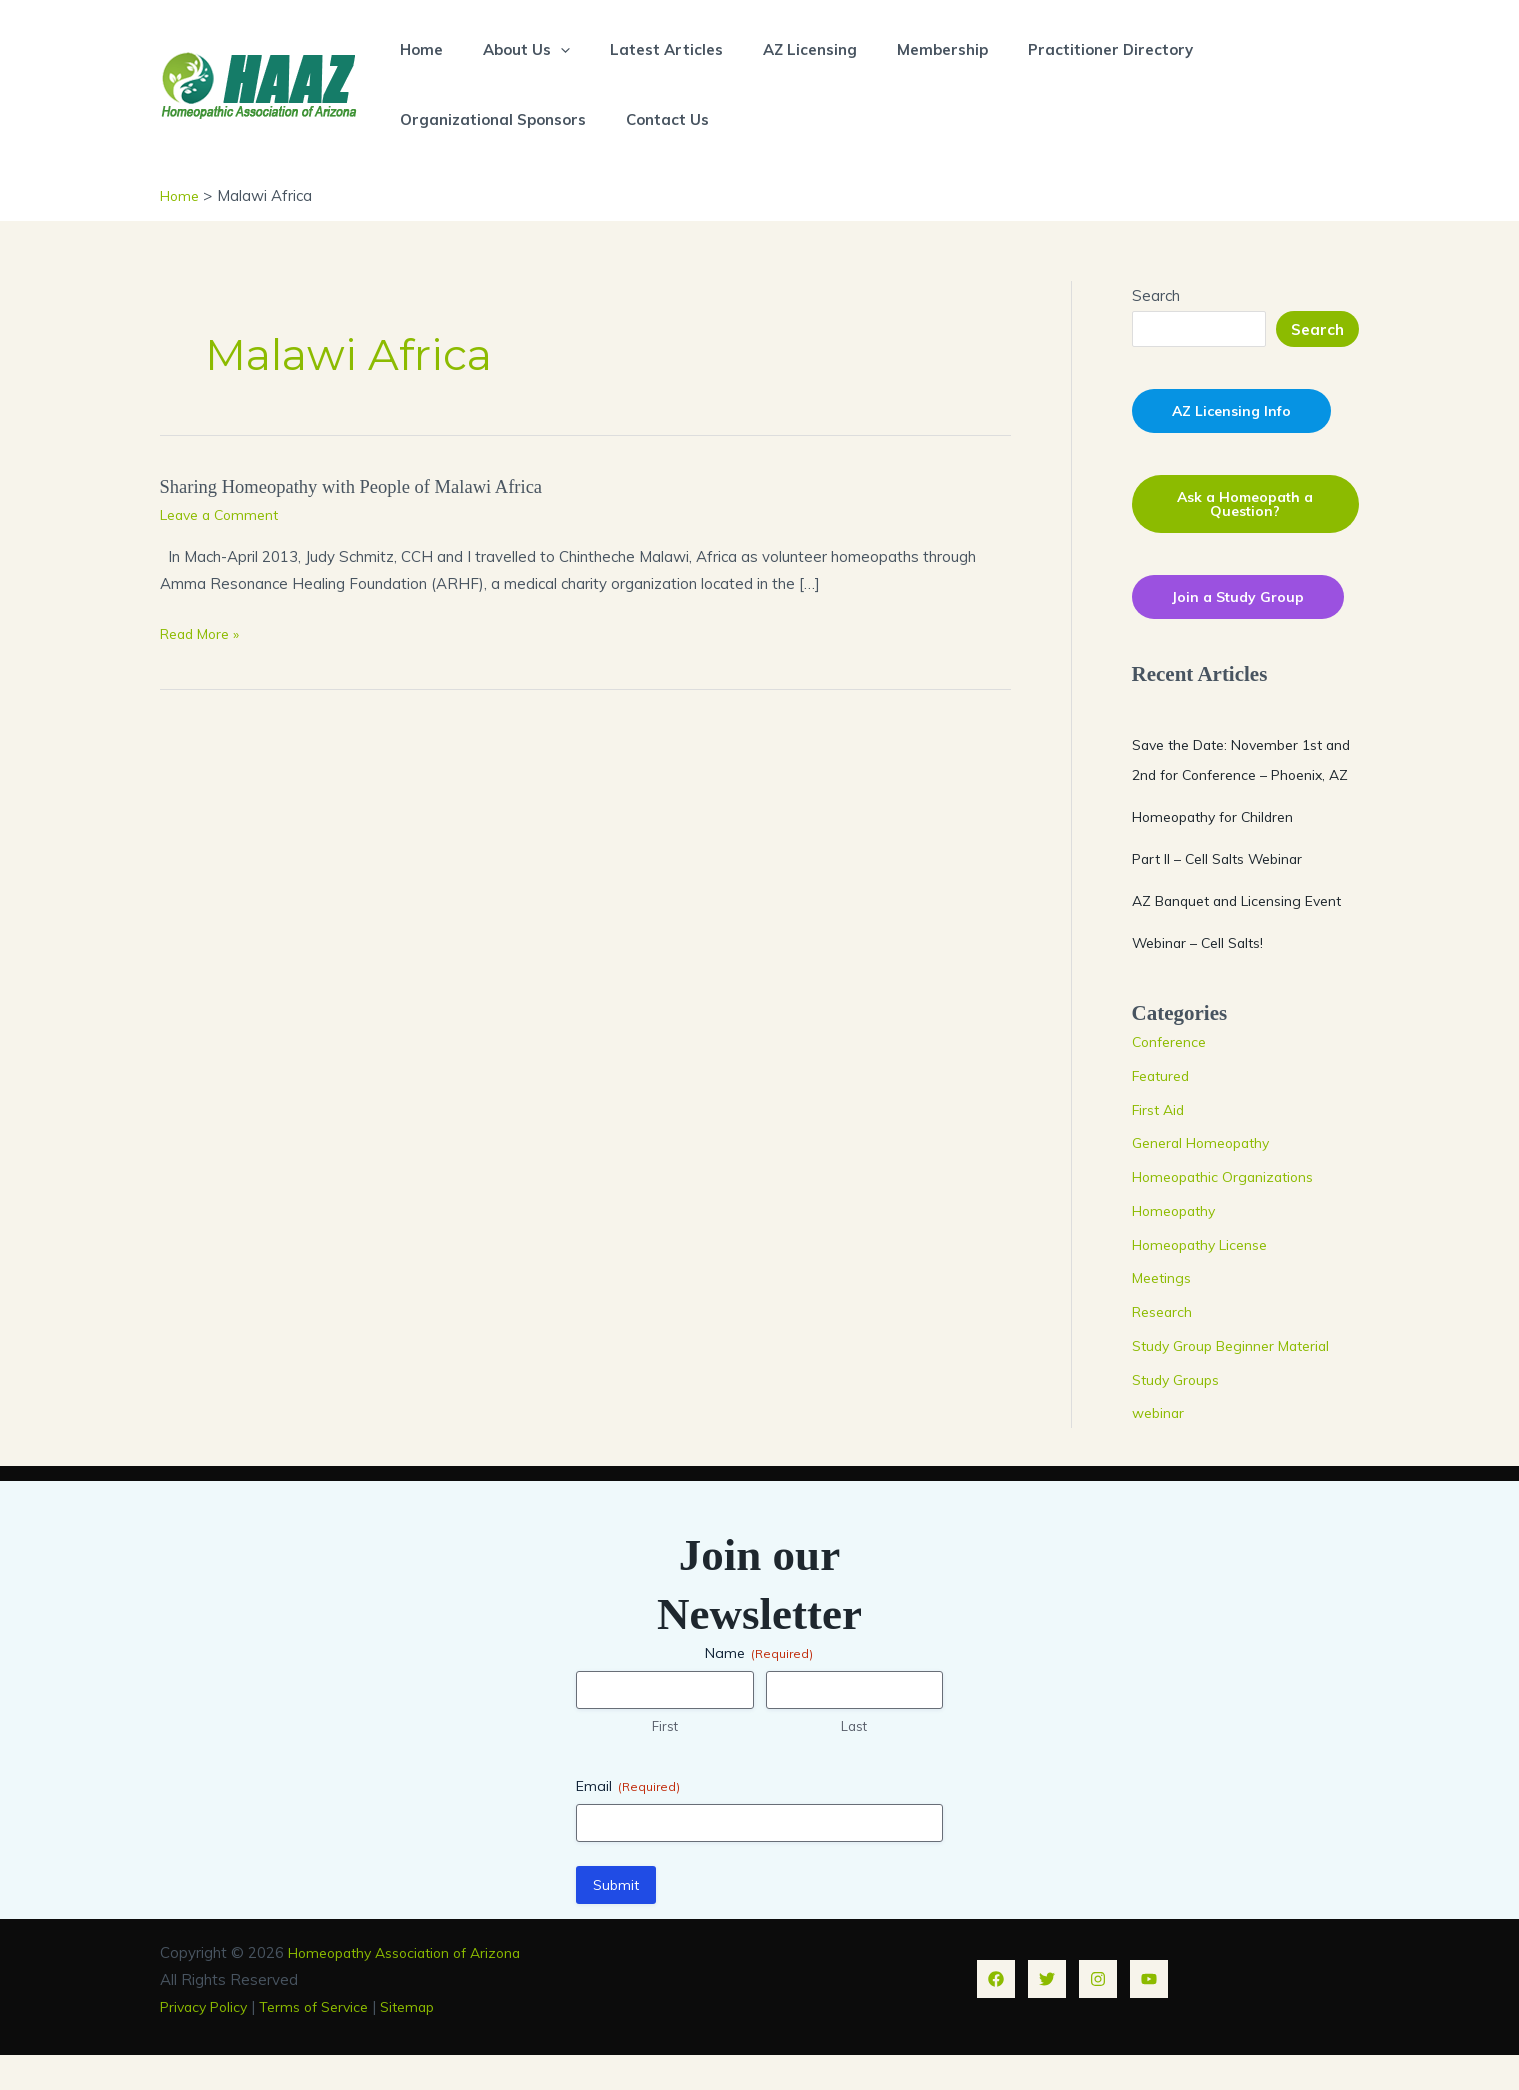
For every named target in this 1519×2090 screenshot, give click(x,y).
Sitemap (428, 2040)
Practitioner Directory (1055, 49)
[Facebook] (996, 2014)
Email (628, 1820)
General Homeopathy (1207, 1177)
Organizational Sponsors (488, 119)
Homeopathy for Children (1219, 850)
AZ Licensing (775, 49)
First (665, 1761)
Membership (897, 49)
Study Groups (1179, 1413)
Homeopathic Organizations (1229, 1211)
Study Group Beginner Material (1239, 1379)
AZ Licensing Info (1235, 411)
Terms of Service (327, 2040)
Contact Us (652, 119)
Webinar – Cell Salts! (1203, 976)
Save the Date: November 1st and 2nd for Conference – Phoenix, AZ (1237, 778)
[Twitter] (1047, 2014)
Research (1165, 1346)
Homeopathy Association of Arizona (414, 1986)
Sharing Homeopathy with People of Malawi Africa (366, 486)
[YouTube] (1149, 2014)
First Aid (1161, 1143)
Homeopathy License (1206, 1278)
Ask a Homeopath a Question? (1245, 506)
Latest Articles (641, 49)
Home (416, 49)
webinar (1160, 1447)
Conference (1172, 1076)
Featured (1164, 1109)
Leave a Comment (224, 513)
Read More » (204, 633)
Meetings (1164, 1312)
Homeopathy (1178, 1244)
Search (1156, 295)
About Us (511, 49)
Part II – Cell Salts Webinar (1226, 892)
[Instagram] (1098, 2014)
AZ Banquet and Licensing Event (1245, 934)
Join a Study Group (1241, 600)
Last (854, 1761)
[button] (545, 49)
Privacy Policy (208, 2040)
